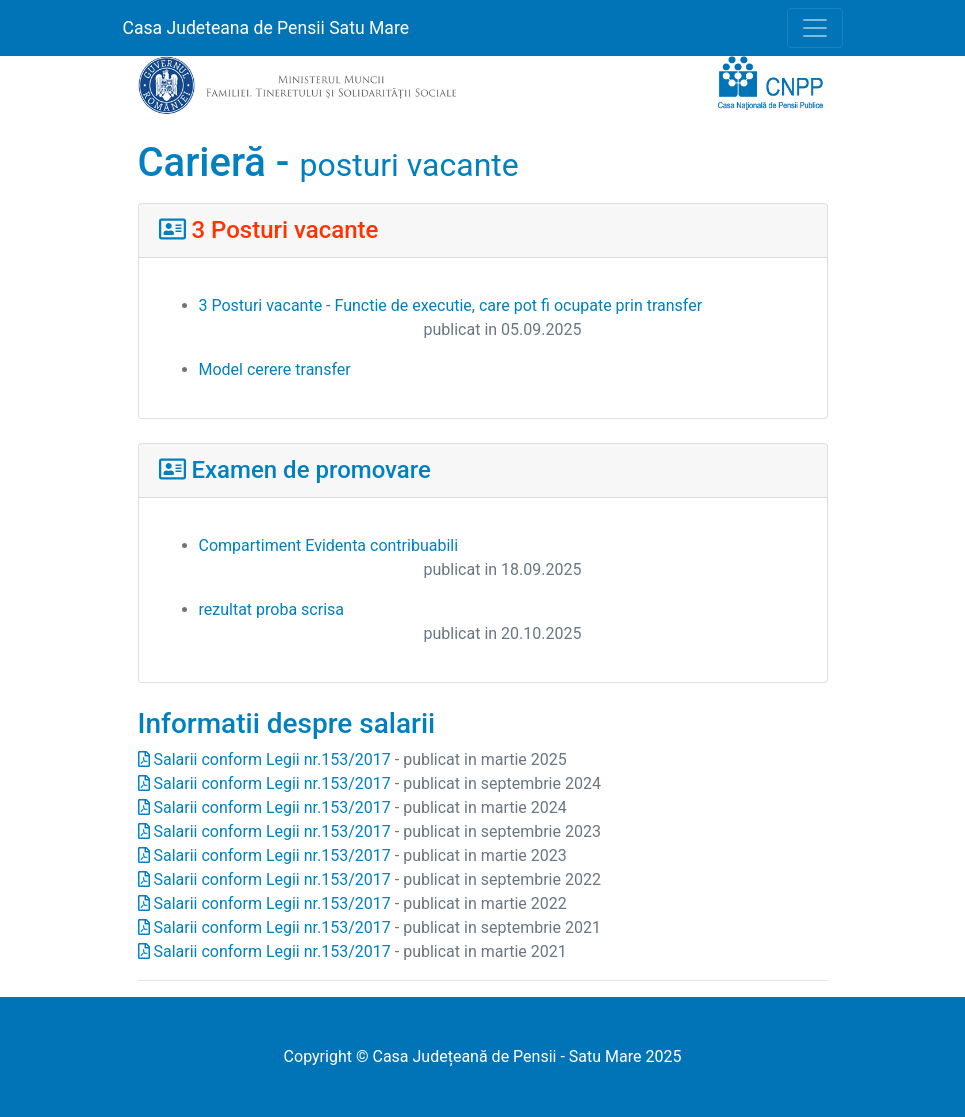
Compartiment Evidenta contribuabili (329, 545)
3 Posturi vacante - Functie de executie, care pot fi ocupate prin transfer (451, 305)
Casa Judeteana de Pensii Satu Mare (266, 28)
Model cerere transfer (275, 369)
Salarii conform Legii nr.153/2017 (264, 759)
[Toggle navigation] (815, 28)
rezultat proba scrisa (271, 609)
